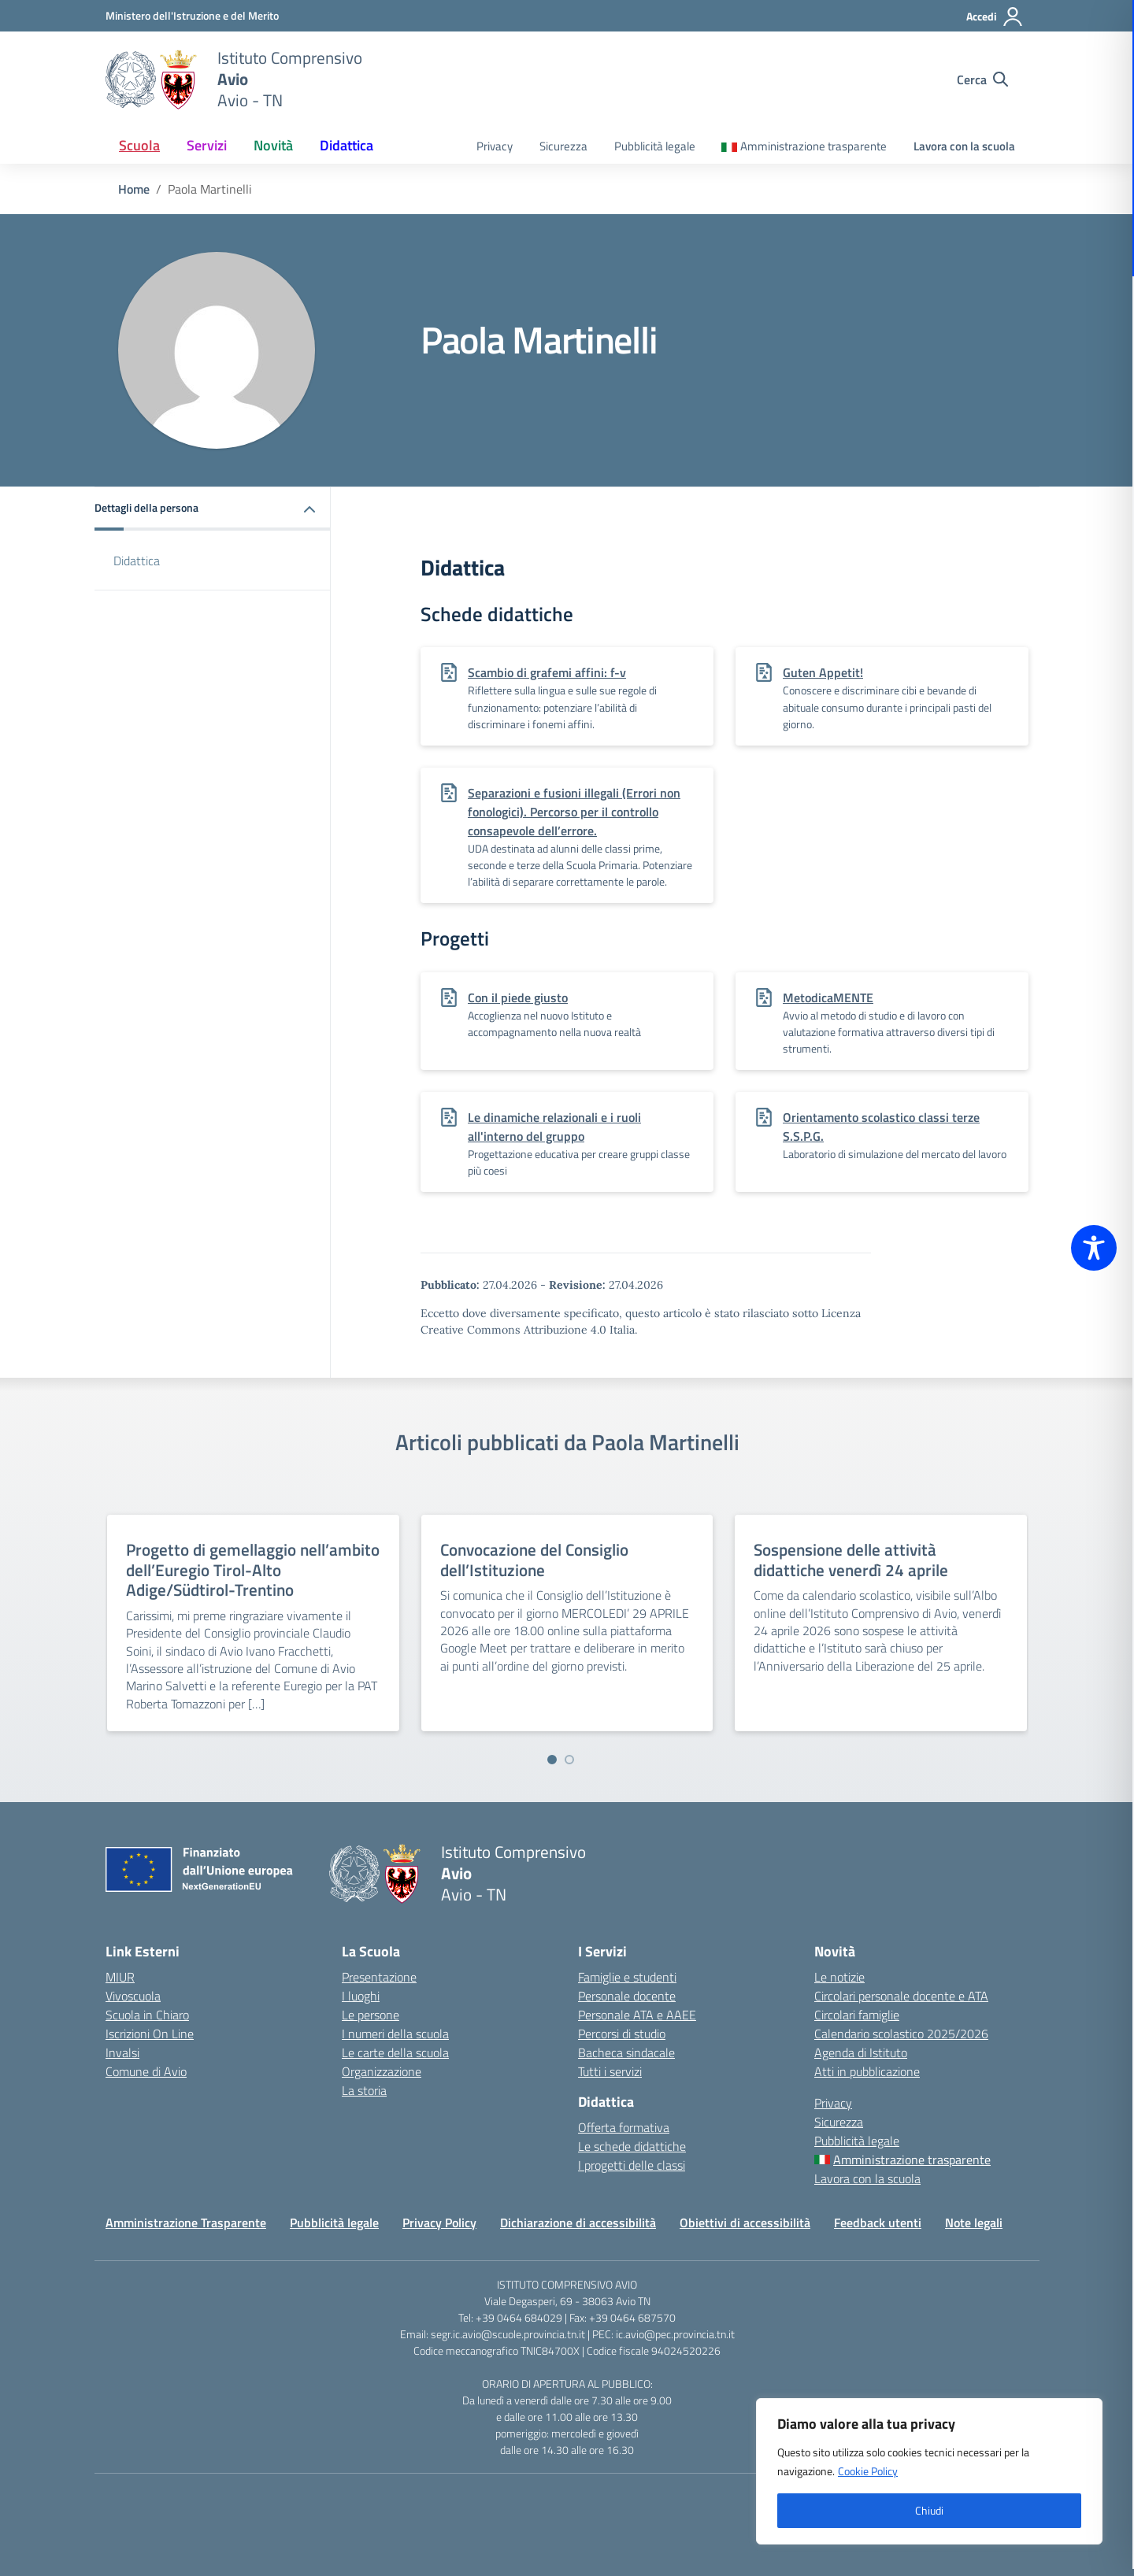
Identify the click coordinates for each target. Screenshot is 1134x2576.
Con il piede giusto (518, 997)
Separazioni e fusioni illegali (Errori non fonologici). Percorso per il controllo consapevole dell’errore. (574, 811)
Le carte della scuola (395, 2052)
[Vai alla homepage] (152, 79)
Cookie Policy (868, 2471)
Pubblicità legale (654, 146)
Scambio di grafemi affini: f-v (547, 672)
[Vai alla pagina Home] (134, 189)
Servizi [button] (207, 145)
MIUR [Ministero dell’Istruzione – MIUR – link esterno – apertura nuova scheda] (120, 1976)
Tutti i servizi (610, 2071)
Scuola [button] (139, 145)
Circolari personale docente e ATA (901, 1995)
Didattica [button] (346, 145)
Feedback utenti (877, 2222)
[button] (212, 509)
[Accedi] (995, 16)
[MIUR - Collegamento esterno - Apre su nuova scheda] (192, 15)
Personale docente (627, 1995)
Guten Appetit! (823, 672)
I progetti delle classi (631, 2165)
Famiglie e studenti (627, 1976)
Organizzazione (381, 2071)
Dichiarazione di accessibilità (578, 2222)
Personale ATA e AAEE (637, 2014)
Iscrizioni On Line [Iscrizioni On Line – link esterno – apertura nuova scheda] (150, 2033)
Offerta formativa (623, 2127)
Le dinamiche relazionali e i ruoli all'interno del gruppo (554, 1127)
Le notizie (839, 1976)
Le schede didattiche (632, 2146)
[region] (929, 2471)
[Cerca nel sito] (982, 79)
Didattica (136, 560)
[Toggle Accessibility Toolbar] (1093, 1247)
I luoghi (361, 1995)
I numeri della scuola (395, 2033)
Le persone (370, 2014)
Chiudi (929, 2510)
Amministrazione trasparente (813, 146)
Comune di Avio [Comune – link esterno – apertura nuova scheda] (146, 2071)
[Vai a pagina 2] (569, 1759)
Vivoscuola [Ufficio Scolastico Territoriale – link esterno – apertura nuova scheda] (133, 1995)
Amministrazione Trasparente (186, 2222)
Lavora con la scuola (964, 146)
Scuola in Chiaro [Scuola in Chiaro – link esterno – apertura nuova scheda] (147, 2014)
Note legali (973, 2222)
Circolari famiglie (856, 2014)
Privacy (494, 146)
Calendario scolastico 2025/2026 (901, 2033)
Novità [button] (273, 145)
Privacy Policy (439, 2222)
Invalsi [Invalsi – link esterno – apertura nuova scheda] (122, 2052)
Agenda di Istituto (860, 2052)
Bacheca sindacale (626, 2052)
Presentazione (379, 1976)
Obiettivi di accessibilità (745, 2222)
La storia (364, 2090)
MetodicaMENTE (828, 997)
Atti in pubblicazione (867, 2071)
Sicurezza (563, 146)
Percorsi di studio (621, 2033)
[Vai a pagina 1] (552, 1759)
